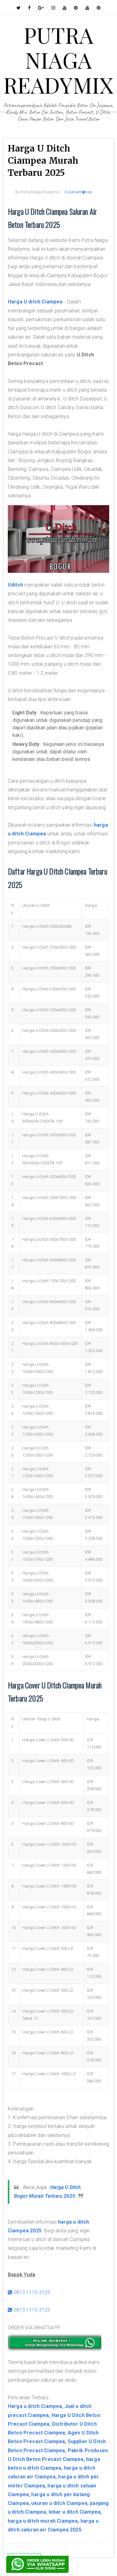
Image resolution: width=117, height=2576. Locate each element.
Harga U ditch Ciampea (35, 302)
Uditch (15, 585)
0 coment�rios (78, 192)
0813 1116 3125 (29, 2292)
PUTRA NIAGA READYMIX (58, 59)
